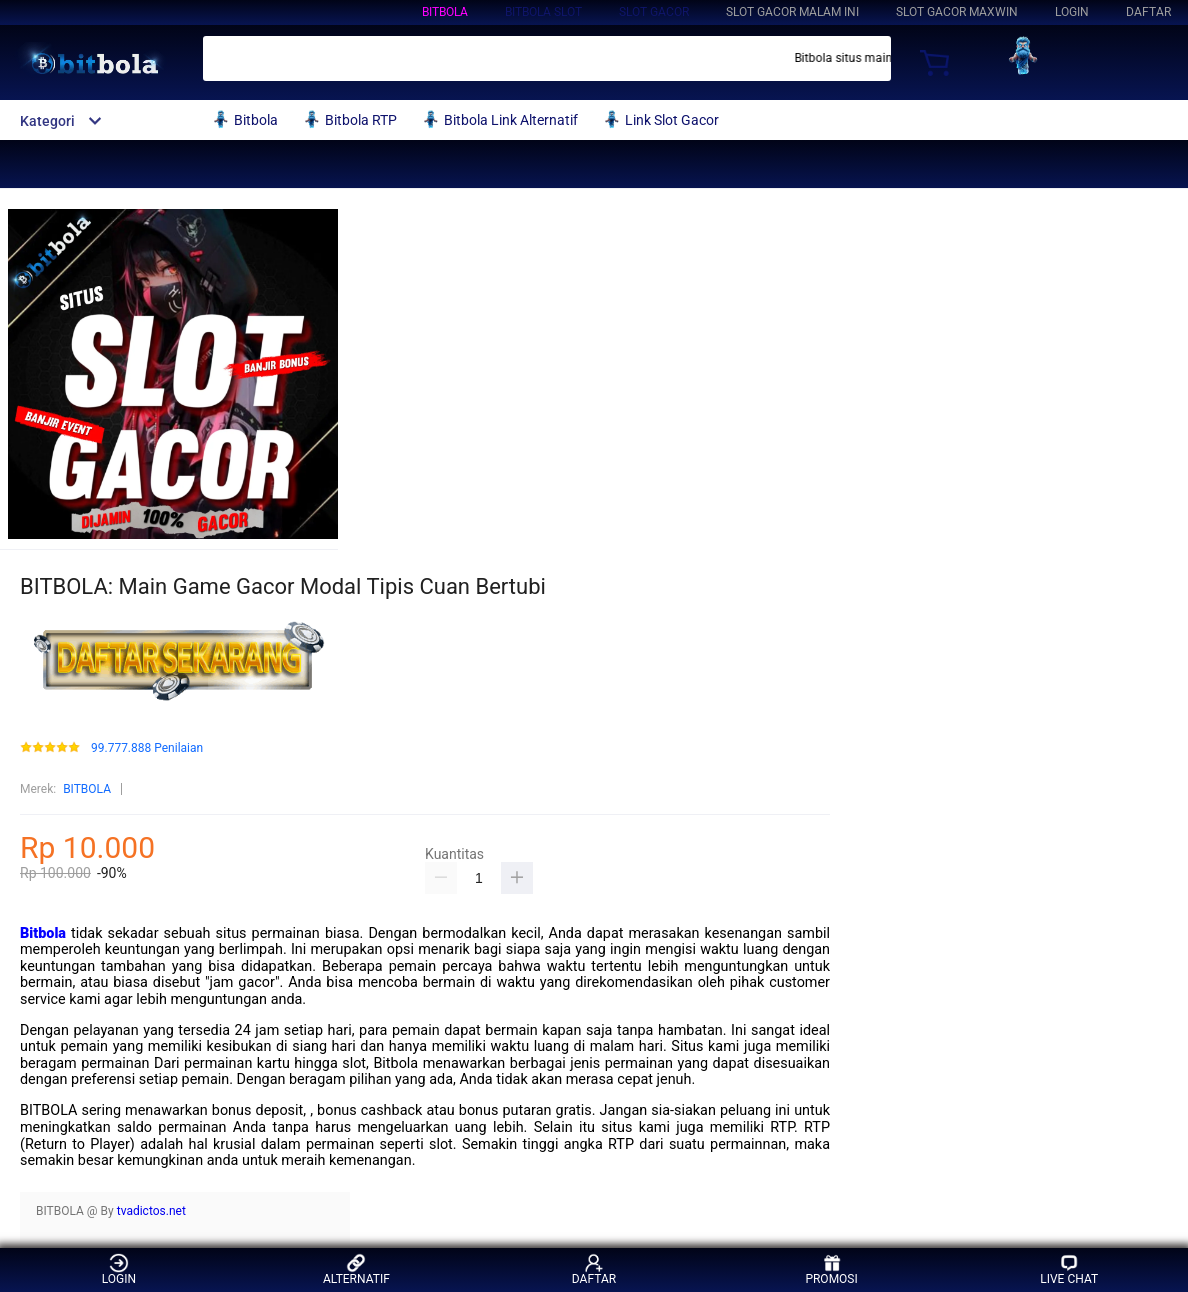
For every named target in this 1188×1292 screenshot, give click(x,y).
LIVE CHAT (1069, 1269)
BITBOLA (445, 12)
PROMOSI (831, 1269)
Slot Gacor (654, 12)
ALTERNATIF (356, 1269)
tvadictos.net (151, 1211)
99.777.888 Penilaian (147, 748)
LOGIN (1072, 12)
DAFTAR (1148, 12)
